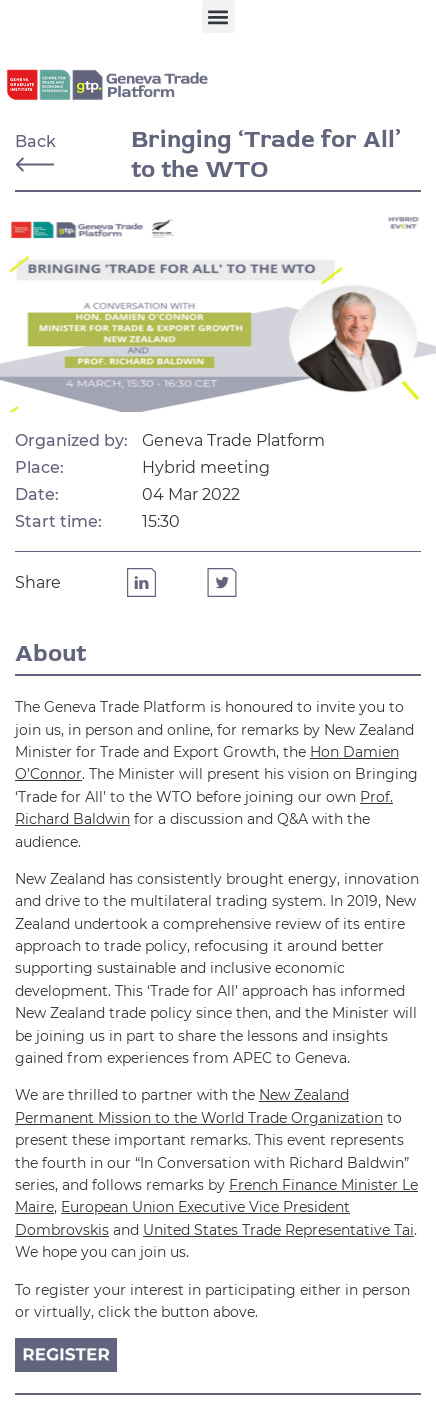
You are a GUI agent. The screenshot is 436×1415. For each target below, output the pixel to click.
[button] (218, 16)
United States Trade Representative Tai (278, 1230)
